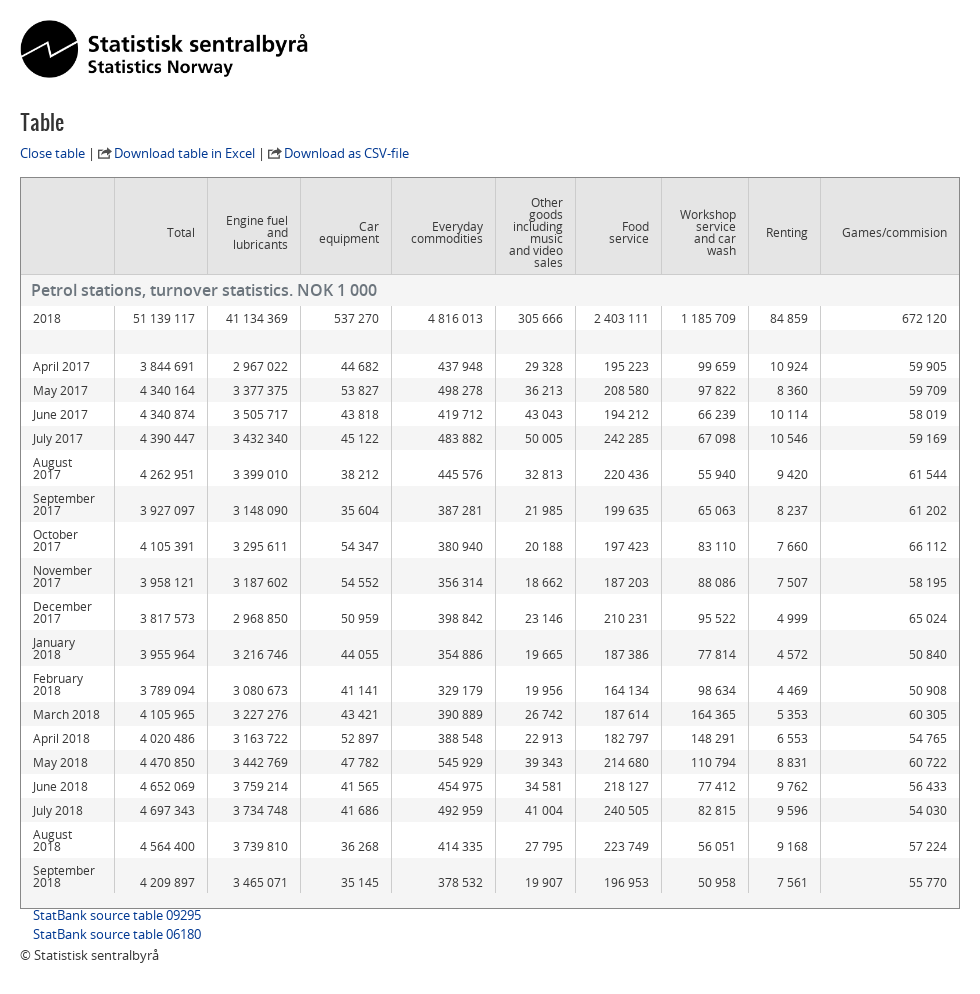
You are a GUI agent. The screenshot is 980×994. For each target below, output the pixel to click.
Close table (52, 153)
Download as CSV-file (346, 153)
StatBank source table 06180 (117, 934)
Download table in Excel (184, 153)
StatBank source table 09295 (117, 915)
